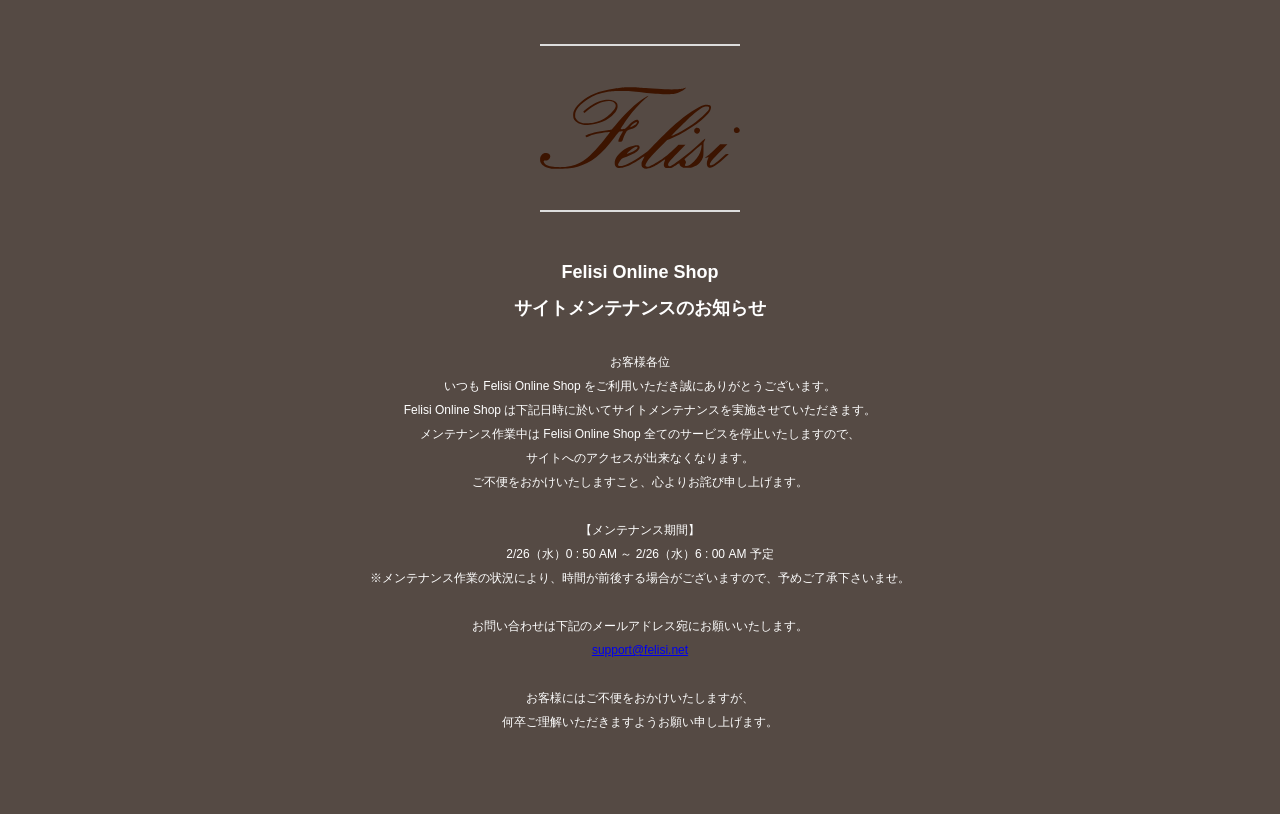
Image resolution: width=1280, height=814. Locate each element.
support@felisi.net (640, 650)
